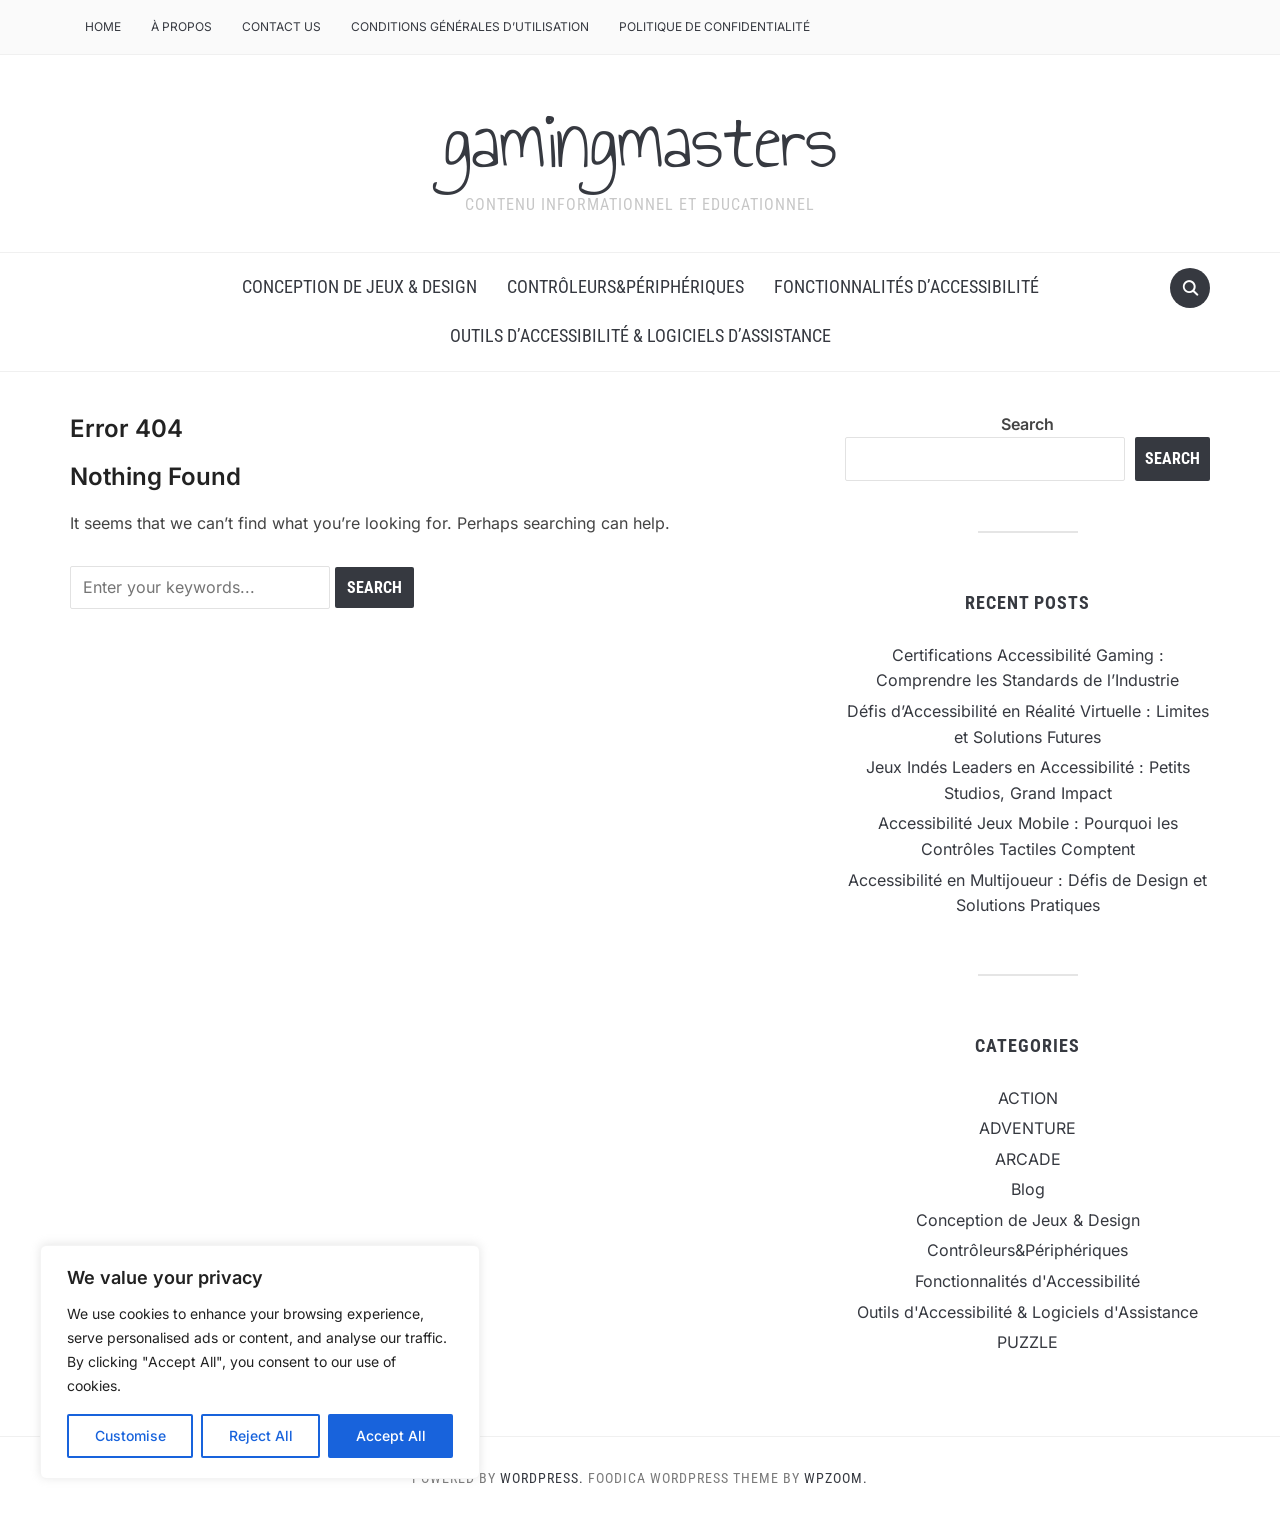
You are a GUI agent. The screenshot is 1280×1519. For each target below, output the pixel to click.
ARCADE (1028, 1159)
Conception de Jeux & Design (359, 286)
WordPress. (542, 1478)
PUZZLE (1027, 1342)
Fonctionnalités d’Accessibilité (906, 286)
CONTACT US (281, 26)
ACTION (1028, 1098)
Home (103, 26)
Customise (130, 1435)
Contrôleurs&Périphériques (625, 286)
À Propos (181, 26)
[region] (260, 1362)
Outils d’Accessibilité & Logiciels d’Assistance (640, 335)
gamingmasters (640, 141)
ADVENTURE (1027, 1128)
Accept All (391, 1435)
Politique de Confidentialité (714, 26)
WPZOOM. (836, 1478)
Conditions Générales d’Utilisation (470, 26)
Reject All (261, 1435)
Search (1027, 424)
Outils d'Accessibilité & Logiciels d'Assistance (1027, 1312)
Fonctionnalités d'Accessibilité (1027, 1281)
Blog (1028, 1189)
